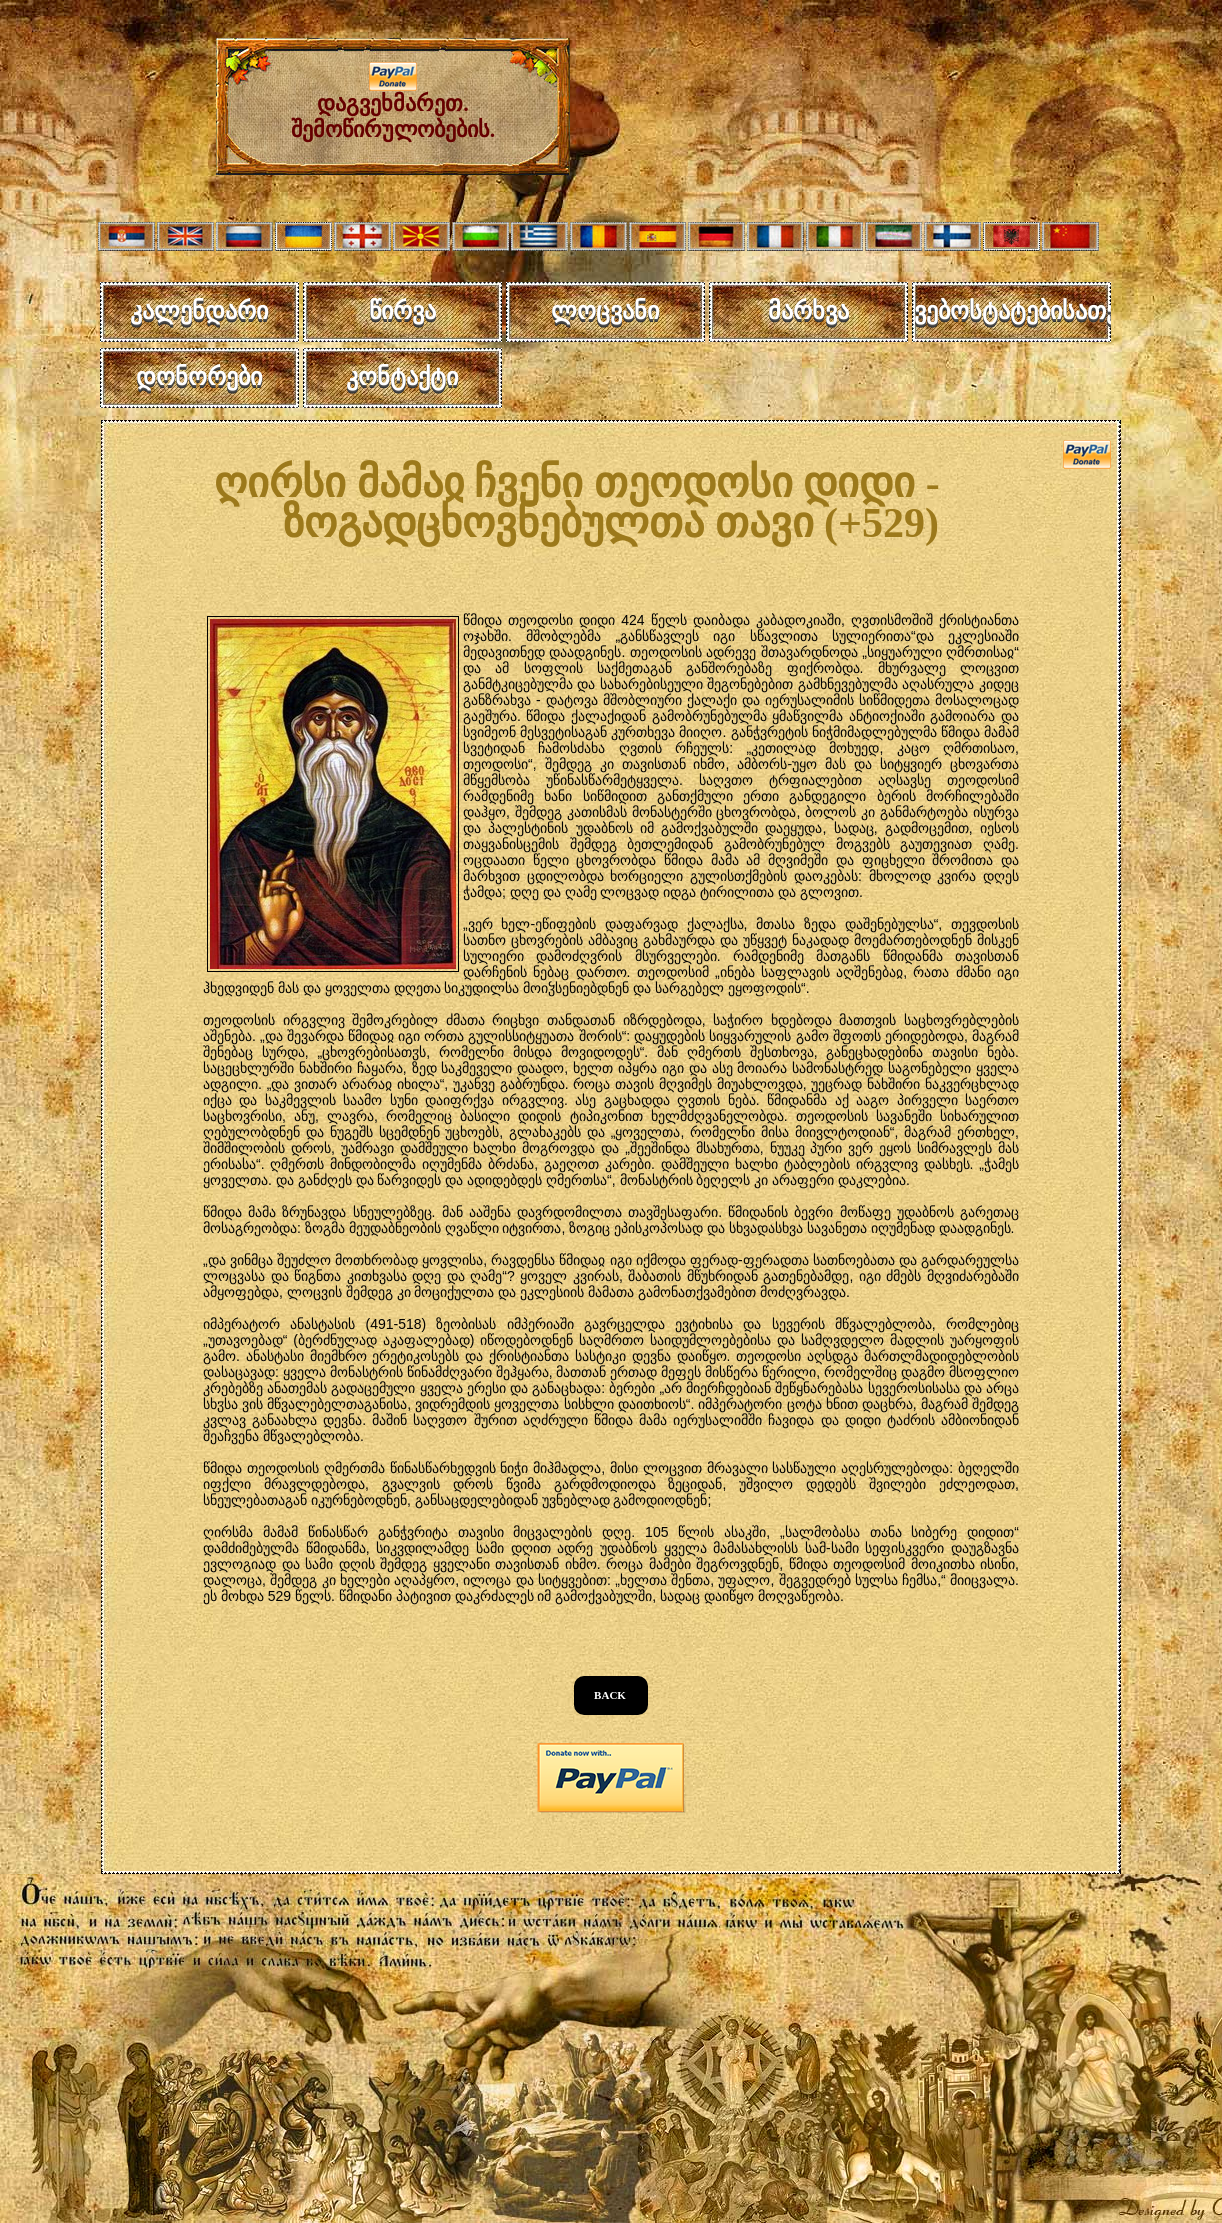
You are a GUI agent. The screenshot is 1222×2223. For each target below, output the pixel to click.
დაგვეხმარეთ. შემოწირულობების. (393, 106)
